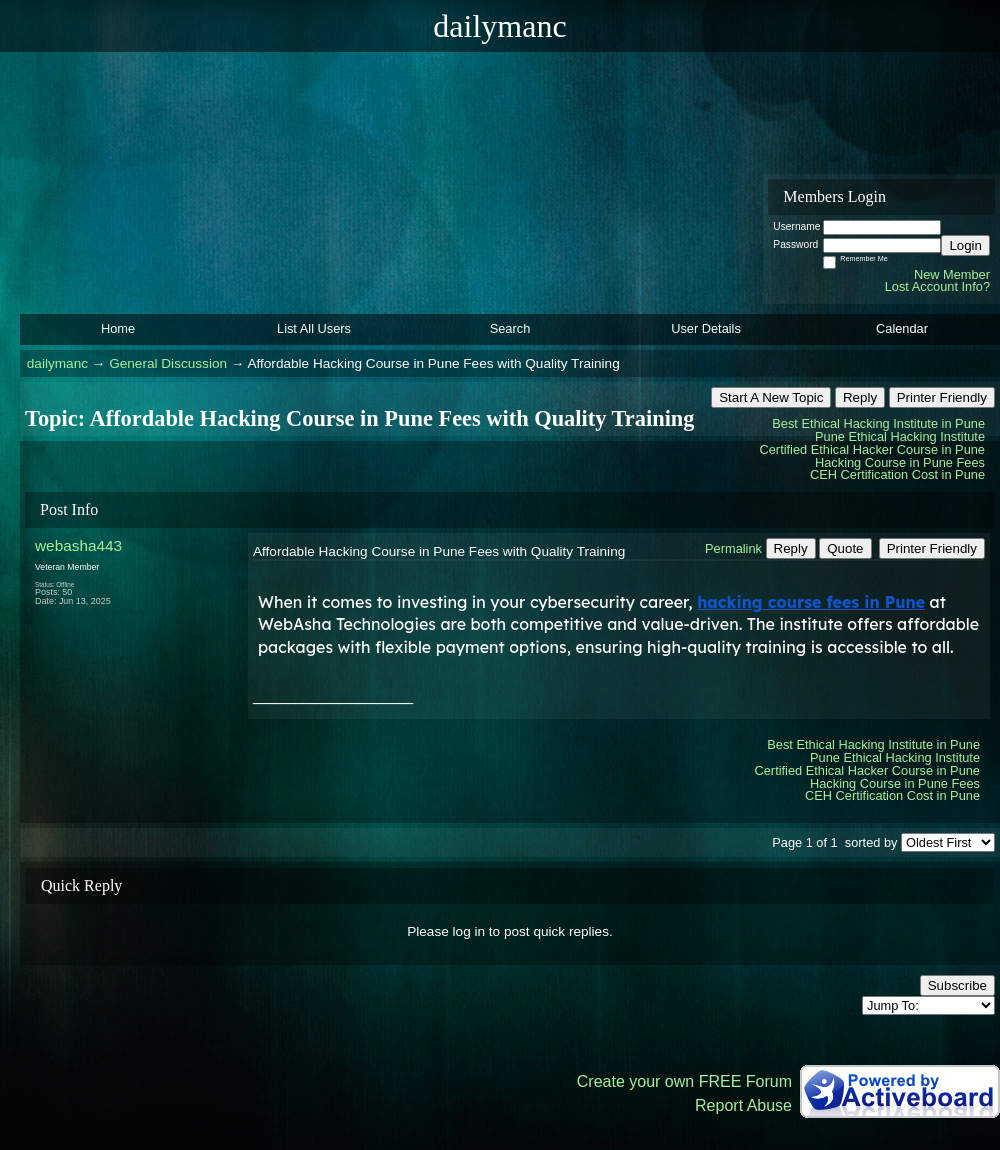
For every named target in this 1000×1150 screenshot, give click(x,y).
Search (510, 328)
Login (965, 245)
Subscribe (957, 985)
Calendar (902, 328)
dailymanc (57, 363)
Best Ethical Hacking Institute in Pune (878, 423)
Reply (860, 397)
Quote (845, 548)
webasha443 (78, 545)
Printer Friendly (942, 397)
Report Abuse (743, 1105)
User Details (706, 328)
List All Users (314, 328)
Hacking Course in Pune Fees (900, 462)
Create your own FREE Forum (684, 1081)
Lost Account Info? (937, 286)
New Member (952, 274)
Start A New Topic (771, 397)
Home (118, 328)
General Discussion (168, 363)
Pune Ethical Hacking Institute (900, 436)
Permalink (733, 548)
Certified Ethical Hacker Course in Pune (872, 449)
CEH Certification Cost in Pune (897, 474)
